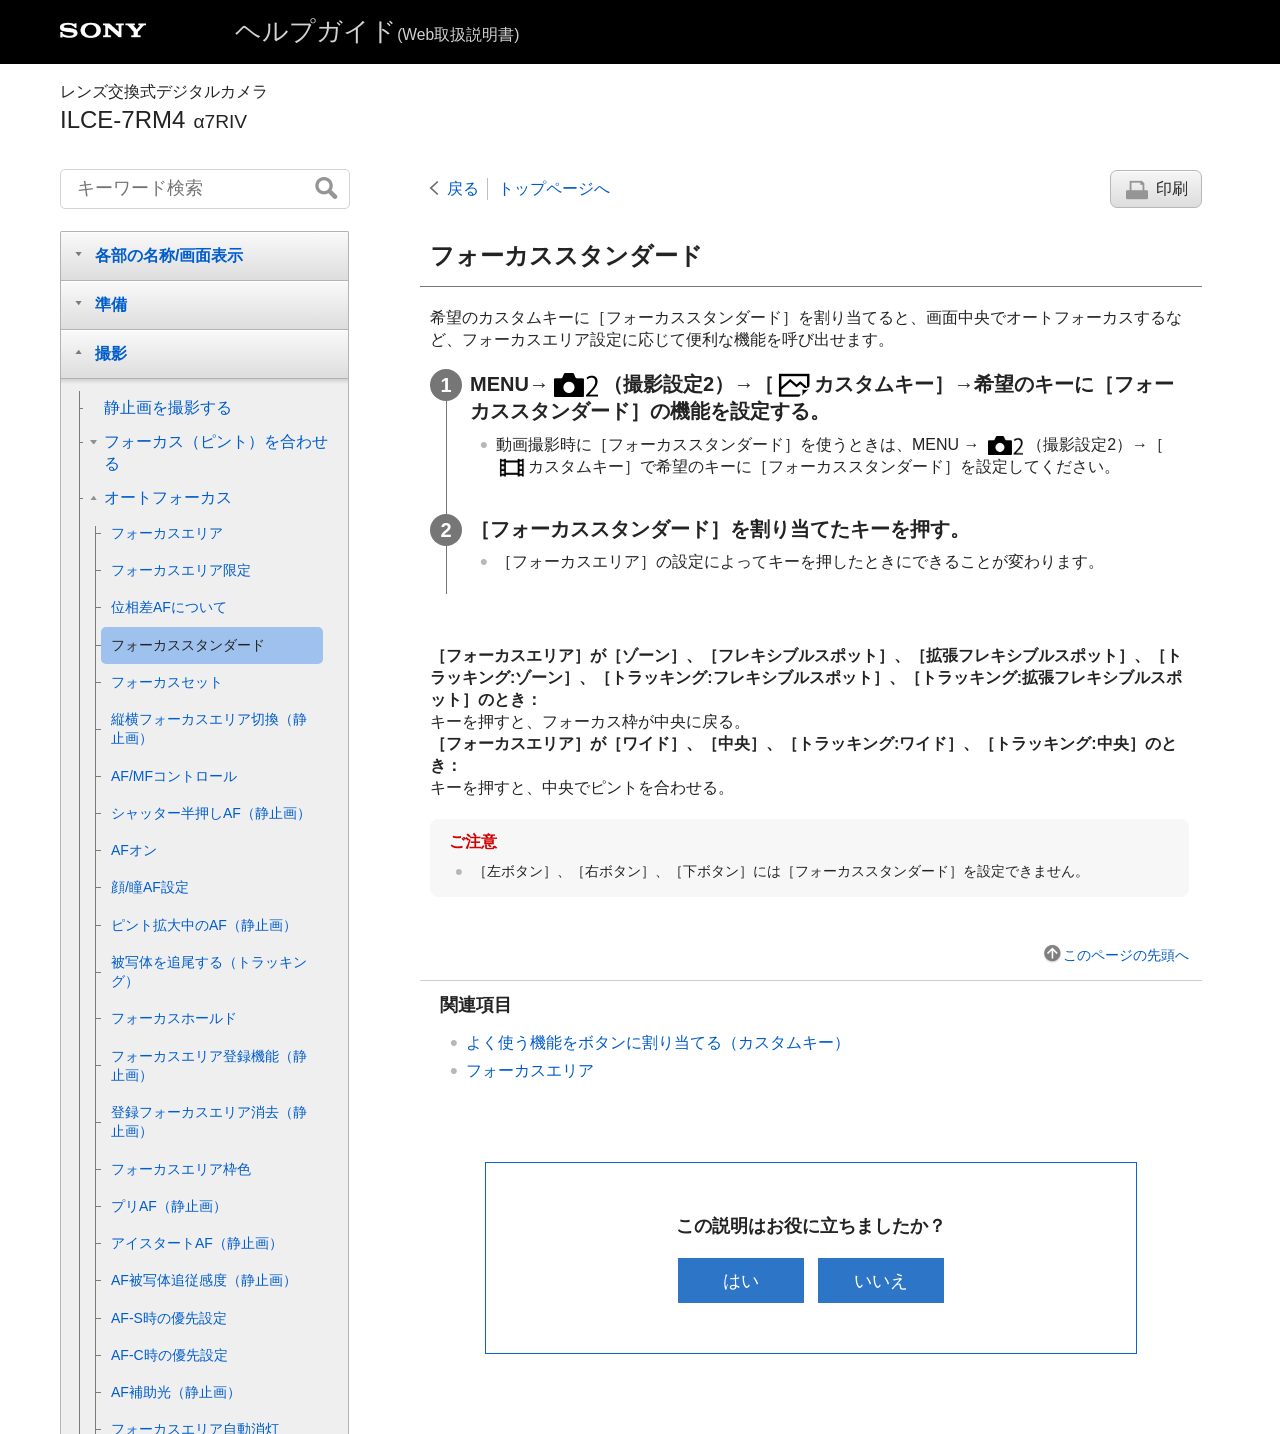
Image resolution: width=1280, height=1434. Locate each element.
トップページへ (554, 188)
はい (739, 1280)
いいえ (883, 1280)
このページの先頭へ (1126, 955)
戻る (463, 188)
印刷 (1172, 188)
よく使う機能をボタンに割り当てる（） (658, 1042)
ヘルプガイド (377, 31)
